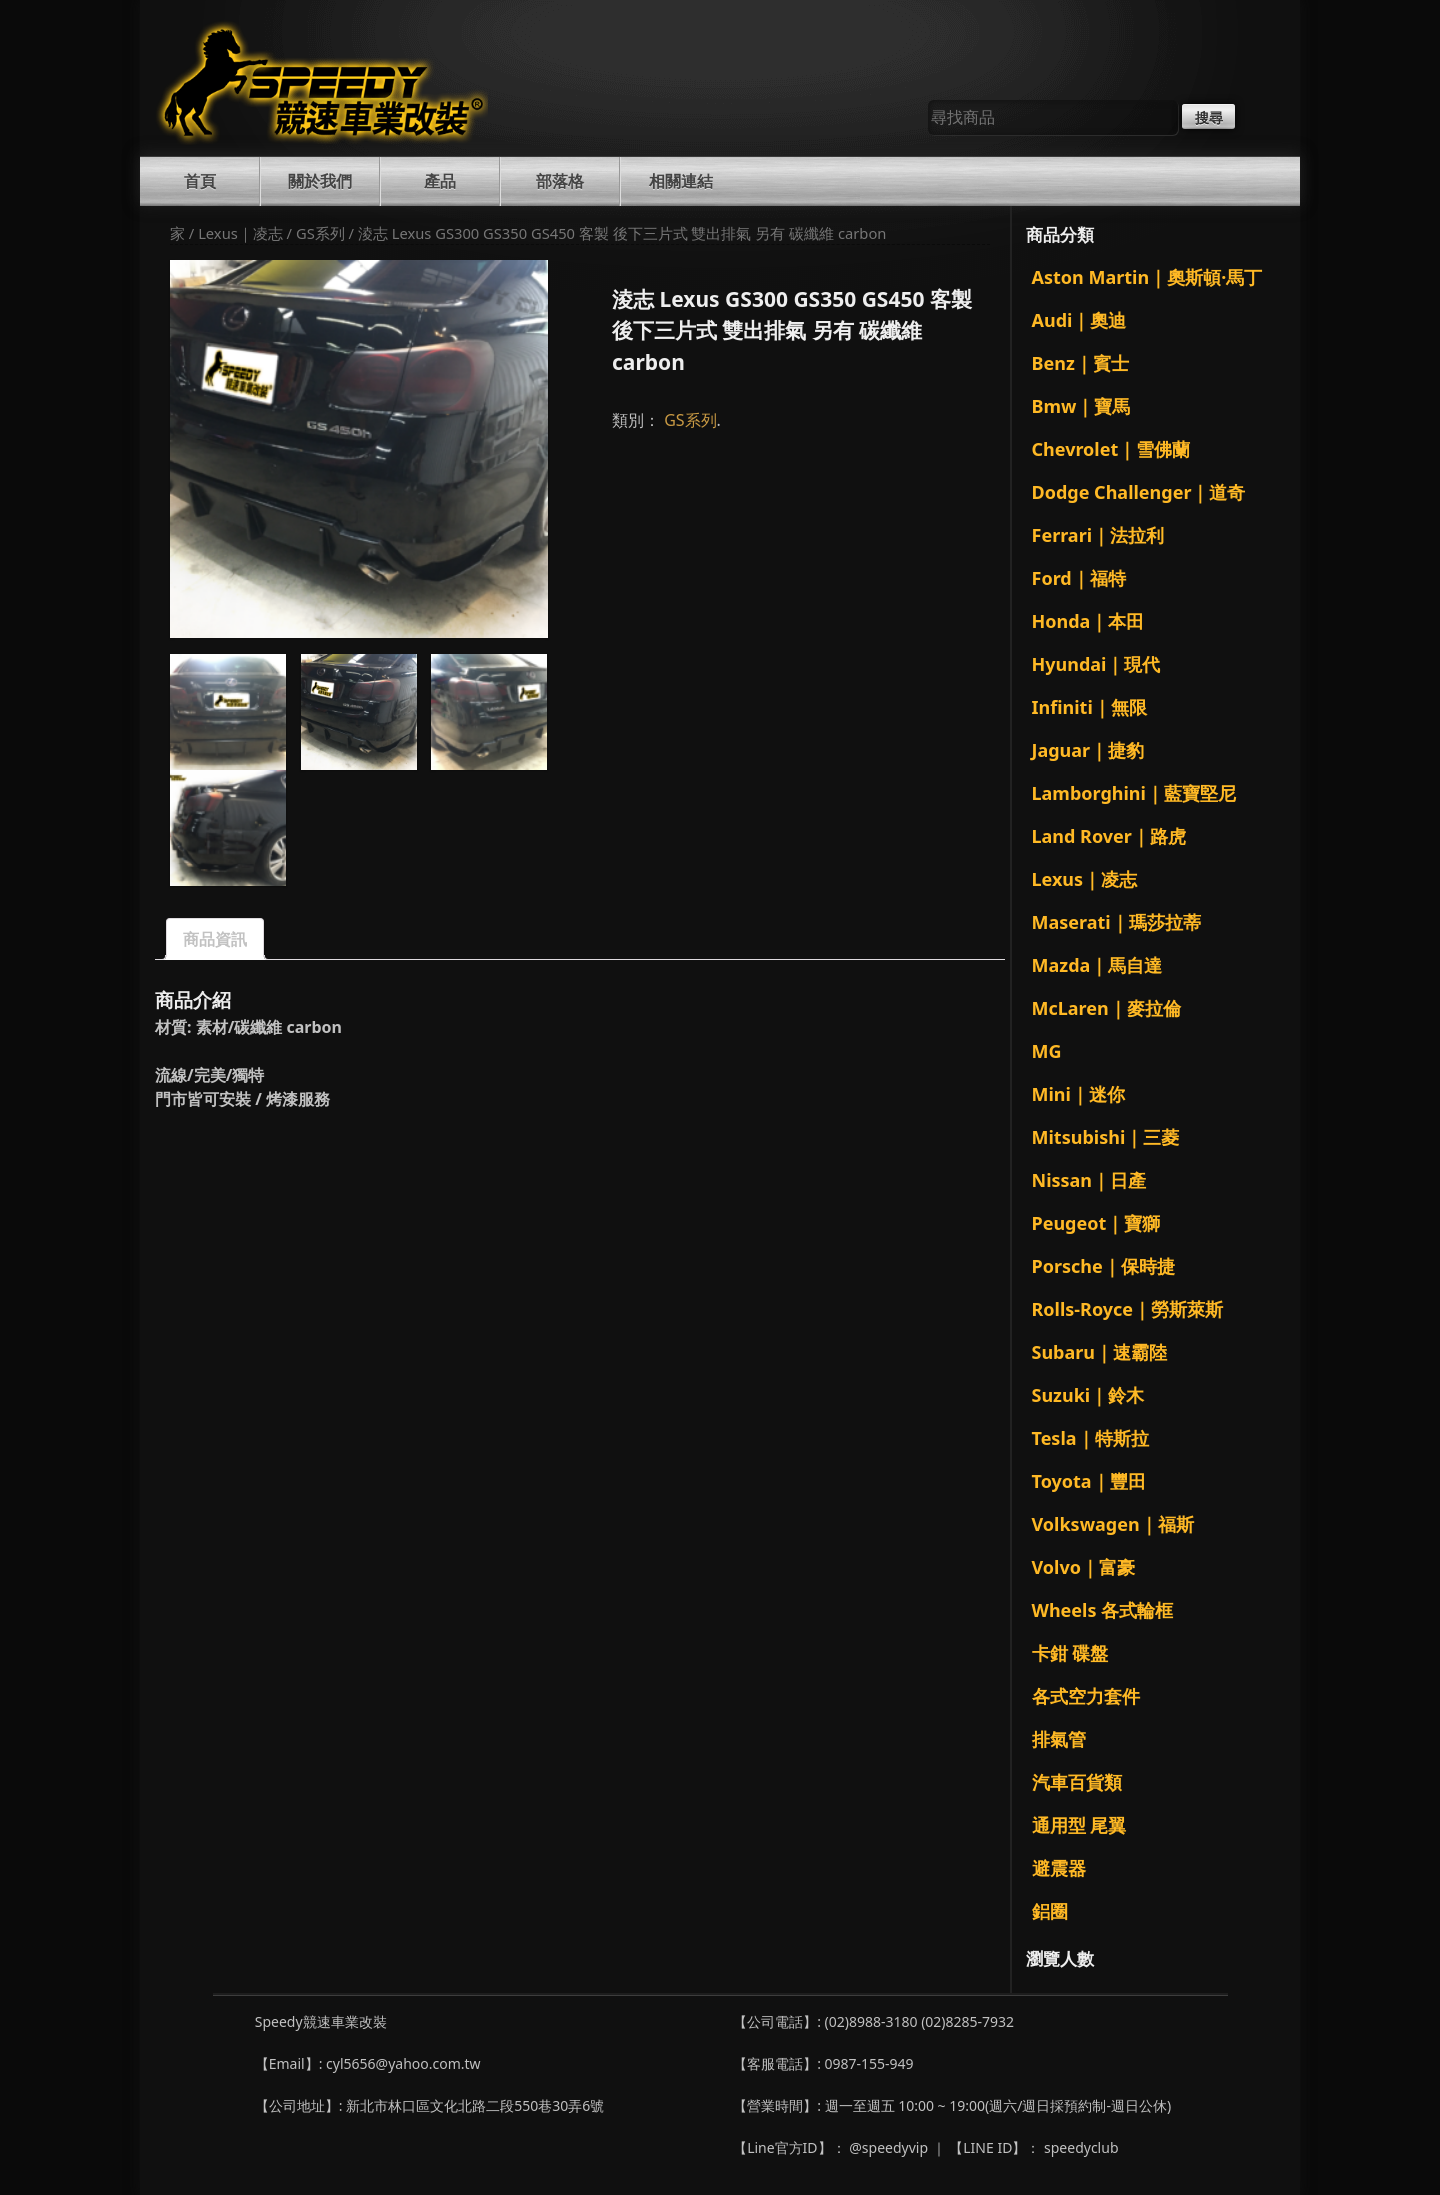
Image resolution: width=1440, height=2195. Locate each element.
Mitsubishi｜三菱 (1106, 1137)
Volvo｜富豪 (1083, 1567)
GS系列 (320, 233)
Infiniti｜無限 (1089, 707)
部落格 (560, 181)
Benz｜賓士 (1080, 363)
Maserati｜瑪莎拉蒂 (1116, 922)
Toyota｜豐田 (1089, 1481)
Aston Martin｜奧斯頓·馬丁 (1147, 277)
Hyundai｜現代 (1096, 664)
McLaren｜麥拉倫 (1106, 1008)
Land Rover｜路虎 (1109, 836)
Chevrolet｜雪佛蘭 (1111, 449)
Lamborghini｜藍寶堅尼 (1134, 793)
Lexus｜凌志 (240, 233)
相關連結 (681, 181)
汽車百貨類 (1077, 1782)
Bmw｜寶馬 (1081, 406)
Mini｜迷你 (1078, 1094)
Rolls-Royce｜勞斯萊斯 (1128, 1309)
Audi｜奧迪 (1079, 320)
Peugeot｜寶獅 (1096, 1223)
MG (1047, 1051)
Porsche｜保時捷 (1103, 1266)
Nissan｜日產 (1089, 1180)
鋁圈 (1050, 1911)
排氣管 (1059, 1739)
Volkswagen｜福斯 (1113, 1524)
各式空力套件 (1086, 1696)
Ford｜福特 (1079, 578)
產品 (440, 181)
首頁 (200, 181)
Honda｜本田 (1088, 621)
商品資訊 (215, 939)
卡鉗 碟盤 (1070, 1653)
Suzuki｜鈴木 (1088, 1395)
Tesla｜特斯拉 (1090, 1438)
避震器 (1059, 1868)
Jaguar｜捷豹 (1088, 750)
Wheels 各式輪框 (1103, 1610)
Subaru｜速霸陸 (1100, 1352)
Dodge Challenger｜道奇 (1139, 492)
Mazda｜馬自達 (1097, 965)
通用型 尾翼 (1079, 1825)
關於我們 (320, 181)
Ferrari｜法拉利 (1098, 535)
